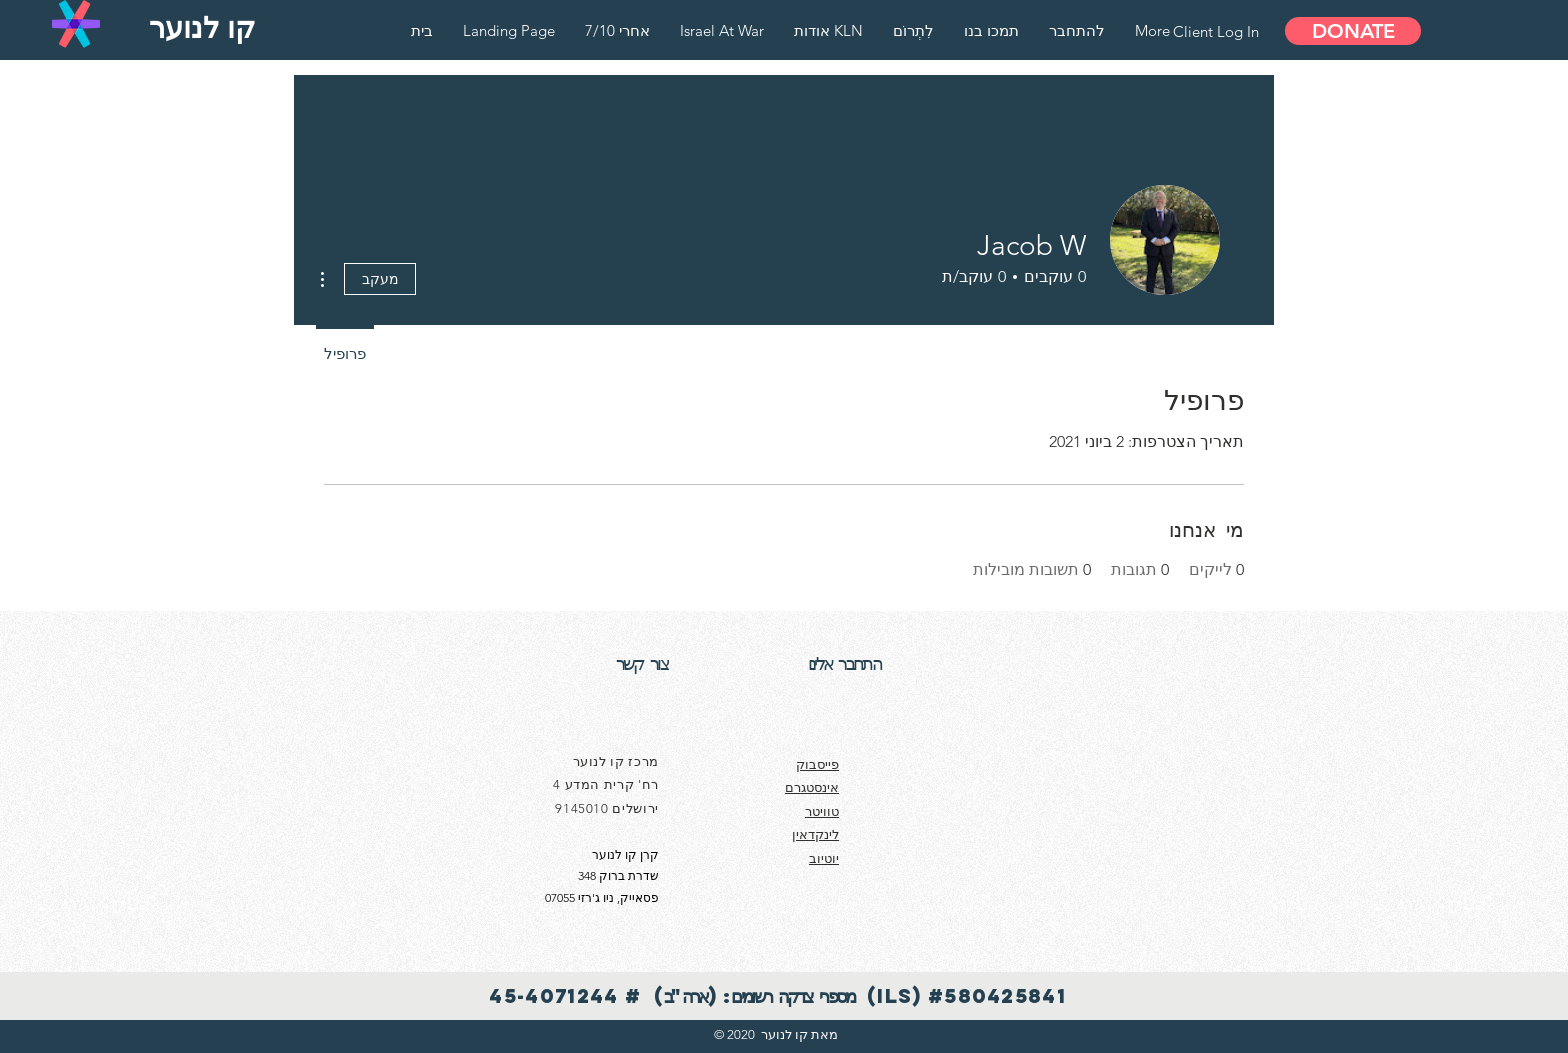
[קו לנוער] (202, 28)
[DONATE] (1353, 31)
